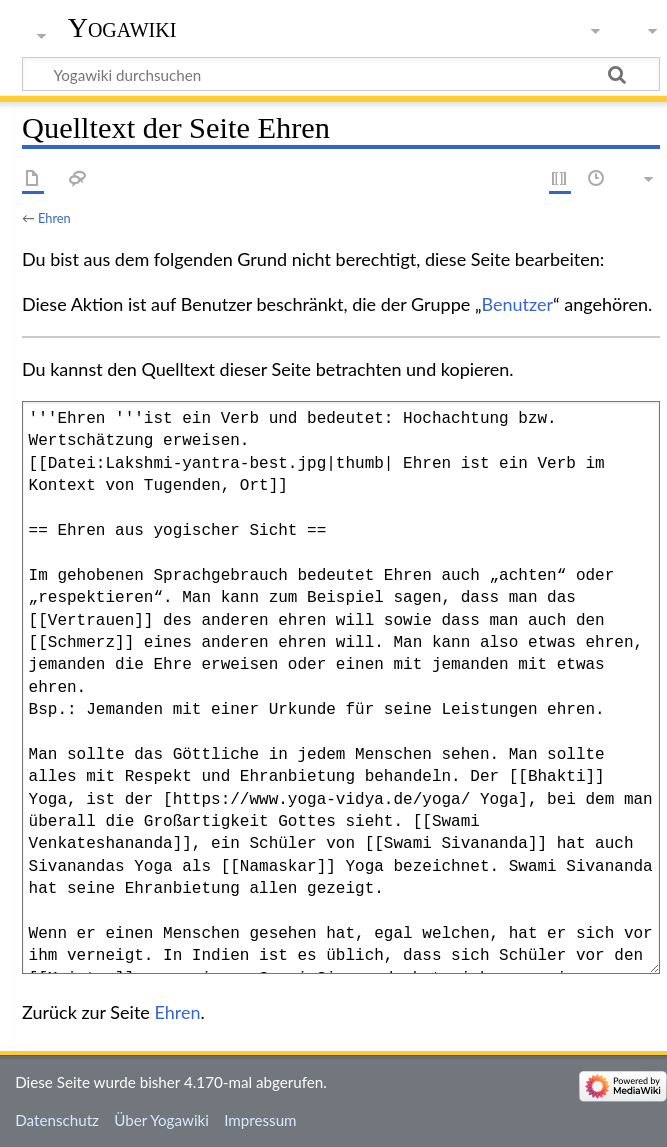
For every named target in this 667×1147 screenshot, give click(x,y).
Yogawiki (122, 27)
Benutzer (518, 304)
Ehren (54, 218)
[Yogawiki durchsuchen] (341, 74)
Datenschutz (57, 1120)
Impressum (260, 1120)
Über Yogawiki (161, 1120)
